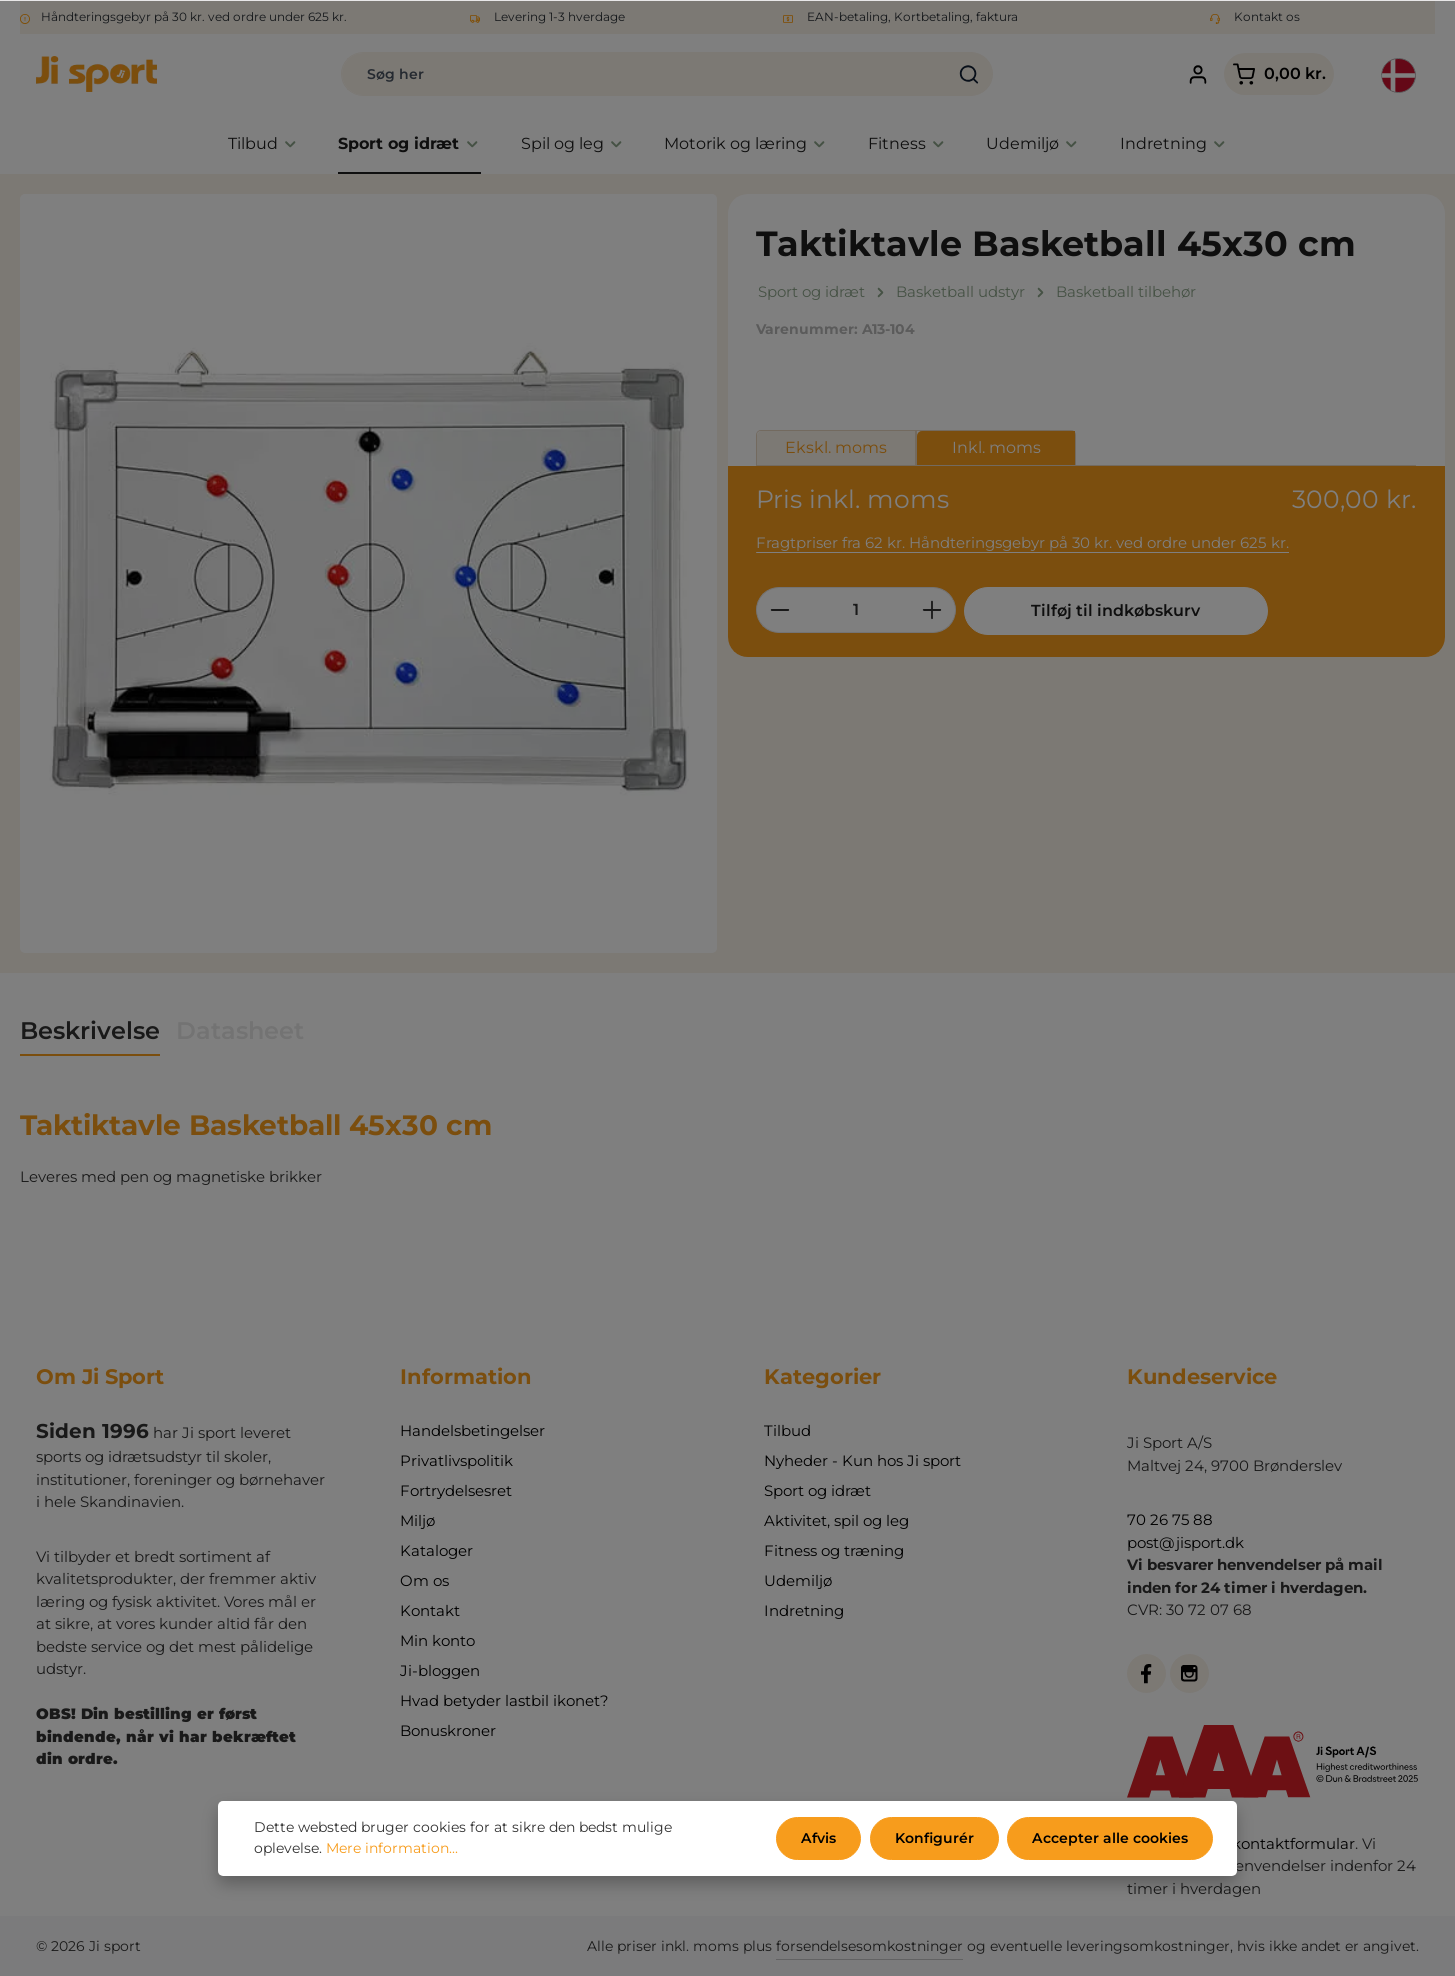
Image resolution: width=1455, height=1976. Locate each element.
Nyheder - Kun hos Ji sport (862, 1460)
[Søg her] (644, 74)
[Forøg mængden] (932, 610)
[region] (369, 573)
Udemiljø (798, 1580)
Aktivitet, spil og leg (836, 1520)
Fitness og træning (834, 1550)
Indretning (804, 1610)
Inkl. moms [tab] (996, 447)
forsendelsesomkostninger (869, 1946)
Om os (424, 1580)
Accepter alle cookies (1110, 1838)
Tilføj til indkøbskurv (1114, 610)
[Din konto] (1198, 74)
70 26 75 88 (1170, 1519)
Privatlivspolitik (456, 1460)
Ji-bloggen (440, 1670)
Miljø (417, 1520)
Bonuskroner (448, 1730)
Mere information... (392, 1849)
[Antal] (856, 610)
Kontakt (430, 1610)
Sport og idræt (817, 1490)
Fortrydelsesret (456, 1490)
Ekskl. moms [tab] (836, 447)
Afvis (821, 1838)
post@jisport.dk (1185, 1542)
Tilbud (787, 1430)
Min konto (437, 1640)
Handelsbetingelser (472, 1430)
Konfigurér (935, 1838)
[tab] (90, 1032)
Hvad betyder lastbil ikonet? (504, 1700)
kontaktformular (1293, 1843)
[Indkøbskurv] (1279, 74)
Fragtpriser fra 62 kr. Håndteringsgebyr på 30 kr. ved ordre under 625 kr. (1022, 542)
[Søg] (969, 74)
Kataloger (436, 1550)
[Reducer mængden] (779, 610)
